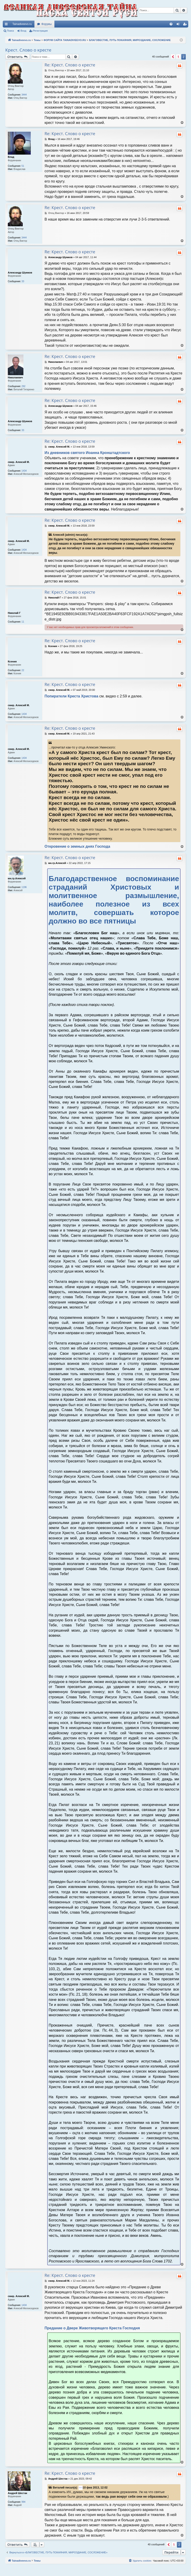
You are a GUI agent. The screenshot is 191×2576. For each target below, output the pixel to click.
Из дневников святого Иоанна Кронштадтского (87, 453)
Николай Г (14, 613)
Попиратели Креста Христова (71, 696)
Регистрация (40, 30)
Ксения (12, 661)
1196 (24, 887)
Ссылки (7, 24)
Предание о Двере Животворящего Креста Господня (92, 2328)
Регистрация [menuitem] (185, 24)
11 (23, 621)
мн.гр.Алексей (16, 878)
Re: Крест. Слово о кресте (70, 65)
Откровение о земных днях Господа (77, 846)
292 (23, 386)
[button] (173, 57)
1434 (24, 471)
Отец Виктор (16, 86)
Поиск (10, 30)
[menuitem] (171, 24)
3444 (24, 94)
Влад (11, 157)
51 (23, 166)
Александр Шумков (20, 272)
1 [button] (178, 57)
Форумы (46, 24)
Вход (23, 30)
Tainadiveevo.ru (22, 24)
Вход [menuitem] (179, 24)
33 (23, 281)
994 (23, 2502)
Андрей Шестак (17, 2493)
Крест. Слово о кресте (28, 50)
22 (23, 670)
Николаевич (15, 377)
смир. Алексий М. (19, 462)
